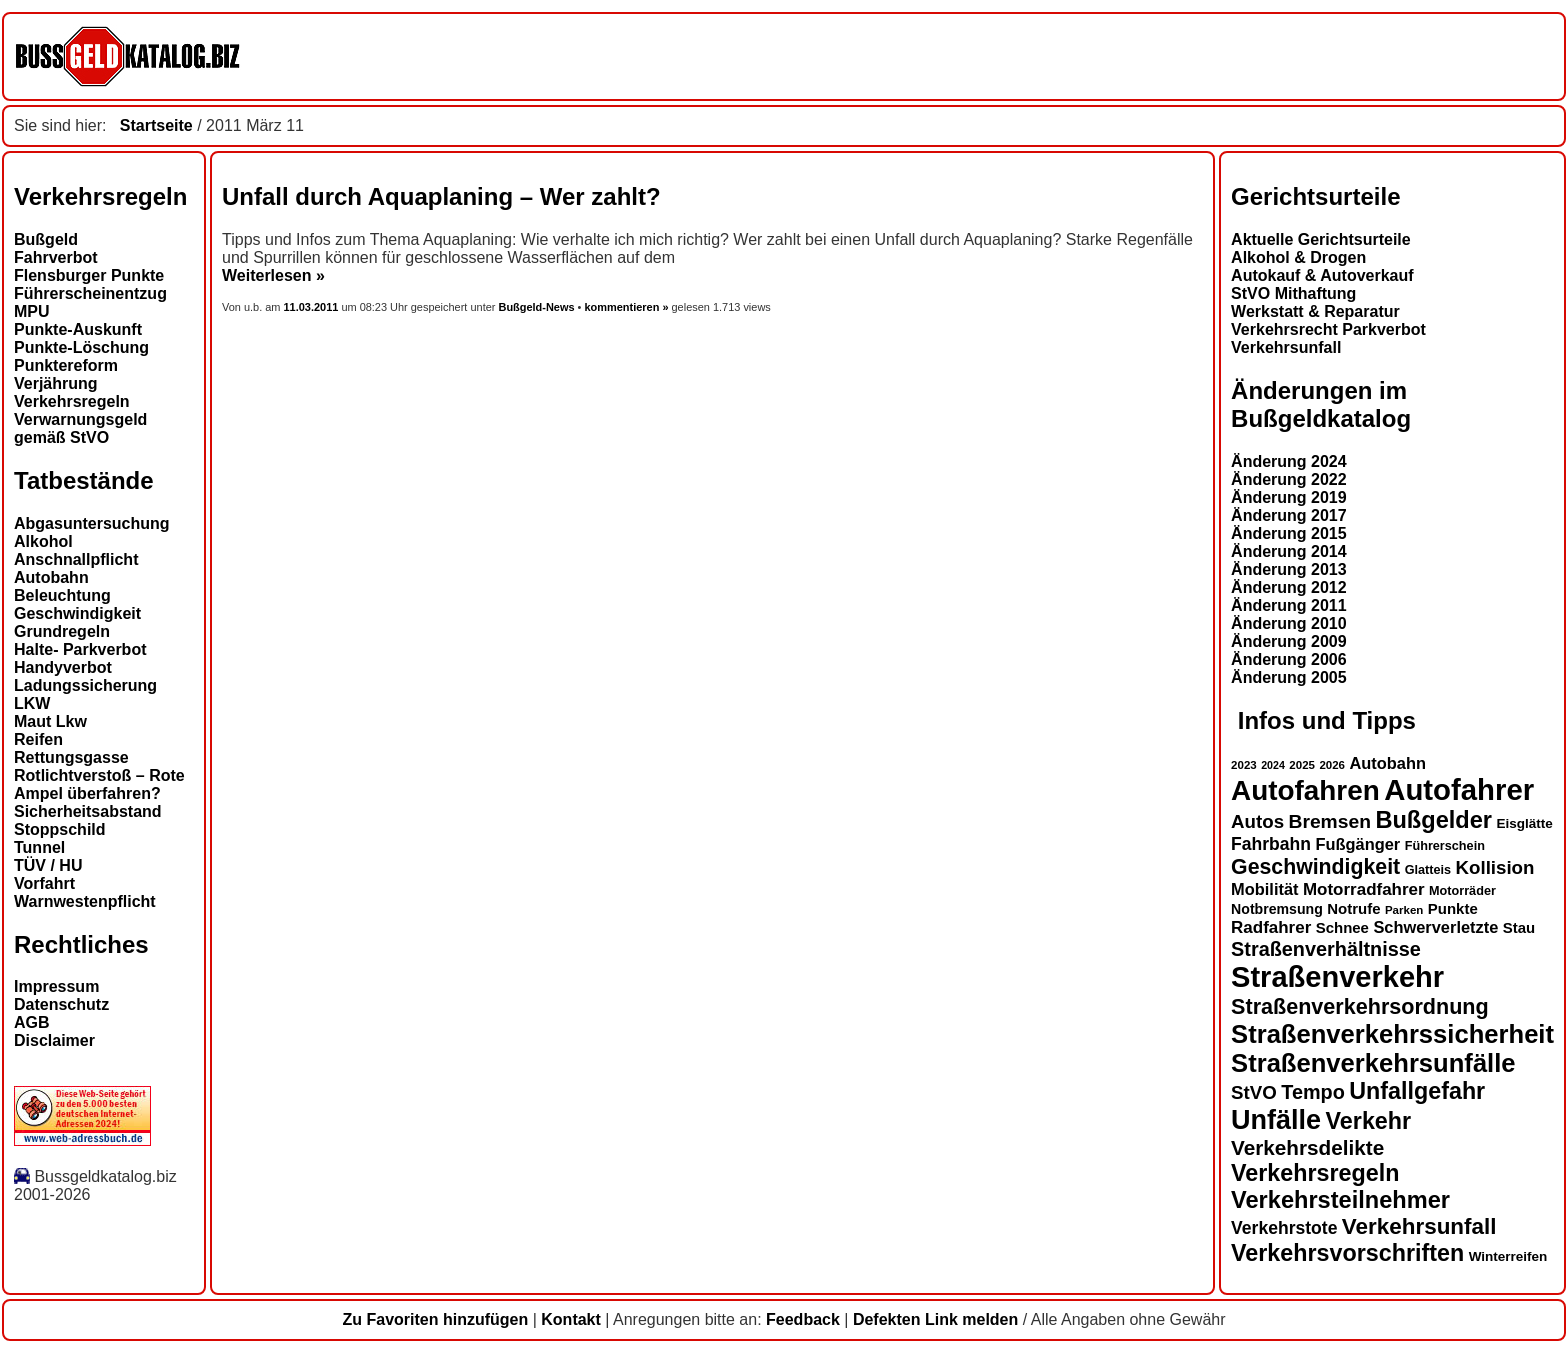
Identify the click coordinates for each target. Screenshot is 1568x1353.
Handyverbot (63, 667)
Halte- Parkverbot (80, 649)
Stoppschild (60, 829)
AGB (32, 1022)
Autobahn (51, 577)
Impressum (56, 986)
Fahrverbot (56, 257)
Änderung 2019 (1289, 497)
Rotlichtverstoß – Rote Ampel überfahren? (99, 784)
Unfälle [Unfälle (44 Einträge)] (1276, 1120)
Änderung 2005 (1289, 677)
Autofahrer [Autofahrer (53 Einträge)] (1459, 789)
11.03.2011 (313, 307)
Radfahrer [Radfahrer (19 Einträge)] (1271, 927)
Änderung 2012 (1289, 587)
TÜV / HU (48, 865)
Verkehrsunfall (1286, 347)
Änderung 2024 (1289, 461)
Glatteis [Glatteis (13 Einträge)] (1428, 870)
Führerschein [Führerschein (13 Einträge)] (1445, 846)
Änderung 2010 (1289, 623)
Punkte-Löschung (81, 347)
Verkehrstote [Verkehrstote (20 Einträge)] (1284, 1228)
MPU (32, 311)
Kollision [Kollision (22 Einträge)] (1495, 867)
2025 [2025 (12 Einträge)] (1302, 765)
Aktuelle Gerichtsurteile (1321, 239)
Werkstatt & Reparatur (1315, 311)
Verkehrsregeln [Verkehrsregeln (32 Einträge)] (1315, 1173)
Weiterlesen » (273, 275)
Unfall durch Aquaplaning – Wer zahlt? (441, 196)
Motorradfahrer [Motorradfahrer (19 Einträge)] (1364, 889)
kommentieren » (626, 307)
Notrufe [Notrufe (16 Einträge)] (1353, 908)
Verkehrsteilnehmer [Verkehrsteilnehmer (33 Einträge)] (1340, 1200)
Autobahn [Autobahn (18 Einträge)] (1387, 763)
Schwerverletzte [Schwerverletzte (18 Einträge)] (1435, 927)
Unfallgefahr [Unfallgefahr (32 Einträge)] (1417, 1091)
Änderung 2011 (1289, 605)
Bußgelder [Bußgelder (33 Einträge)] (1433, 820)
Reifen (38, 739)
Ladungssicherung (85, 685)
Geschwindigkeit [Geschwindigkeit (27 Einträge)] (1315, 867)
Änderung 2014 (1289, 551)
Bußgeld (46, 239)
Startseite (156, 125)
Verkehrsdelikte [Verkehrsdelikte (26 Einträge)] (1307, 1147)
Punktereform (66, 365)
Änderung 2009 (1289, 641)
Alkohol (43, 541)
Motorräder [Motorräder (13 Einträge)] (1462, 891)
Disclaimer (54, 1040)
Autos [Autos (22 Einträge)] (1257, 821)
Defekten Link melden (935, 1319)
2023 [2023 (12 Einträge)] (1244, 765)
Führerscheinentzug (90, 293)
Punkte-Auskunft (78, 329)
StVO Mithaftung (1293, 293)
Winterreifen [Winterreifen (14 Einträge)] (1508, 1256)
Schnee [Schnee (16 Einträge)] (1342, 927)
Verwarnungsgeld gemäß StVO (80, 428)
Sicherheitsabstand (88, 811)
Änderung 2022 (1289, 479)
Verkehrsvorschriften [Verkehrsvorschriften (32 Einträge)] (1347, 1253)
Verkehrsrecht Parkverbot (1328, 329)
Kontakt (571, 1319)
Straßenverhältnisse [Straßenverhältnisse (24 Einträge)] (1326, 949)
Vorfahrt (44, 883)
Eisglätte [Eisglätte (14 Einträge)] (1524, 823)
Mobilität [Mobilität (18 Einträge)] (1264, 889)
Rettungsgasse (71, 757)
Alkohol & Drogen (1298, 257)
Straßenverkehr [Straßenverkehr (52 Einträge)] (1337, 977)
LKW (32, 703)
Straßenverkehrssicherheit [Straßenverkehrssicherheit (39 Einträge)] (1392, 1034)
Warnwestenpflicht (85, 901)
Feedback (803, 1319)
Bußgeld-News (536, 307)
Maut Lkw (50, 721)
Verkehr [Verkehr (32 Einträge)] (1369, 1121)
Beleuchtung (62, 595)
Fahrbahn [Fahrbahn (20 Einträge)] (1271, 844)
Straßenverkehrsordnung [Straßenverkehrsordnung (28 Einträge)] (1360, 1006)
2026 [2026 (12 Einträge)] (1332, 765)
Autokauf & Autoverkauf (1322, 275)
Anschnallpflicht (76, 559)
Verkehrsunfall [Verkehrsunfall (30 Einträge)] (1419, 1226)
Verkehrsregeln (72, 401)
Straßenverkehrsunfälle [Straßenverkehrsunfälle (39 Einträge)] (1373, 1063)
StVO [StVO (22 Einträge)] (1254, 1092)
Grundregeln (62, 631)
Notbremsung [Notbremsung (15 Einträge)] (1277, 909)
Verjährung (56, 383)
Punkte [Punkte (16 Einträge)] (1453, 908)
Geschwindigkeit (77, 613)
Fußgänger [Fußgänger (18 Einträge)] (1357, 844)
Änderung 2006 (1289, 659)
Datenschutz (61, 1004)
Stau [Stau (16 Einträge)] (1519, 927)
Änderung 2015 (1289, 533)
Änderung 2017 (1289, 515)
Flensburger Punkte (89, 275)
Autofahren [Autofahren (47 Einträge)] (1305, 790)
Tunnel (39, 847)
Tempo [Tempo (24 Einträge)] (1313, 1092)
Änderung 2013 (1289, 569)
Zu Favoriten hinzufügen (435, 1319)
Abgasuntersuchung (92, 523)
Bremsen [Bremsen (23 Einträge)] (1329, 821)
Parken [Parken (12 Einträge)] (1404, 910)
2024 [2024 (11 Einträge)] (1273, 765)
